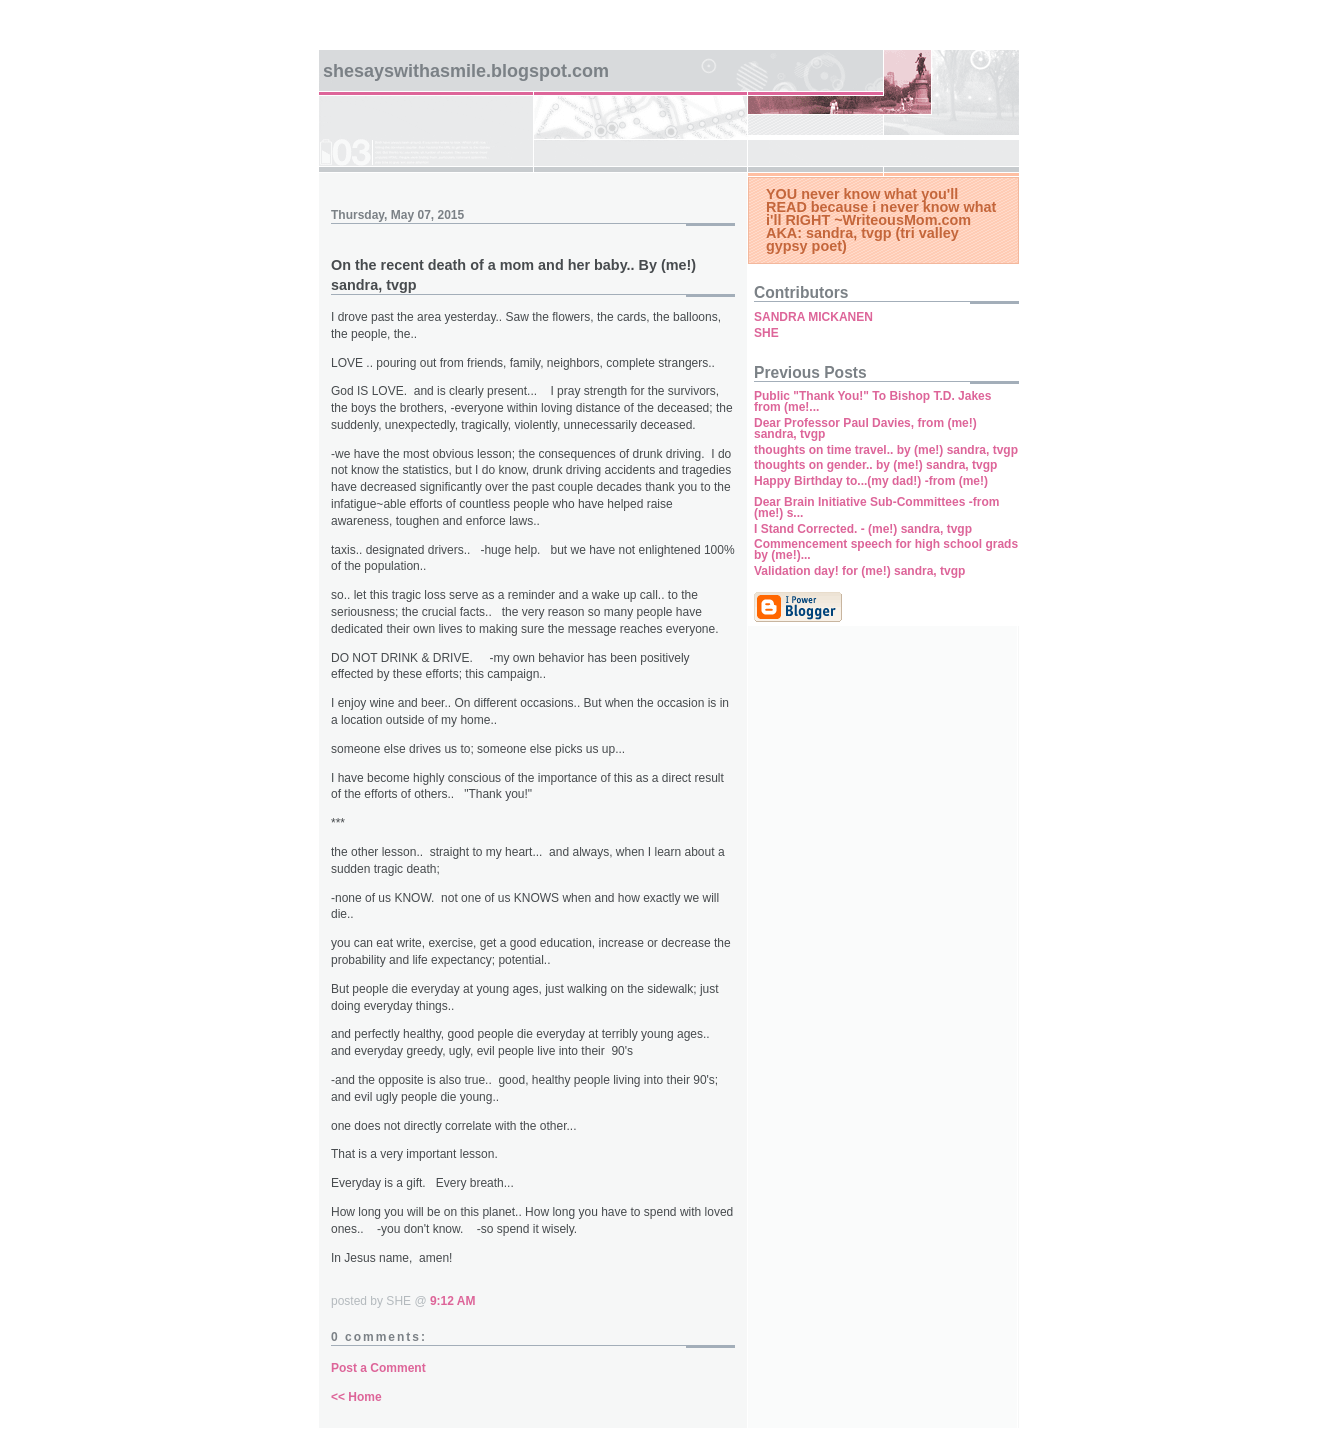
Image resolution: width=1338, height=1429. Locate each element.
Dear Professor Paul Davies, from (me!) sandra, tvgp (865, 428)
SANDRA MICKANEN (813, 317)
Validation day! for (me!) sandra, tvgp (859, 571)
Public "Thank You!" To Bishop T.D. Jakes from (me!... (872, 401)
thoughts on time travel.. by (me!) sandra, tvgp (886, 450)
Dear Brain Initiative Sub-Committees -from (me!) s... (876, 507)
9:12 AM (453, 1301)
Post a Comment (378, 1368)
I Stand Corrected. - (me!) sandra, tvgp (863, 529)
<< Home (356, 1397)
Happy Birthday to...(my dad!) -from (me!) (871, 481)
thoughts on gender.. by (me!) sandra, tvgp (875, 465)
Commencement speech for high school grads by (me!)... (886, 549)
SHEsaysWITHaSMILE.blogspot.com (466, 71)
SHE (766, 333)
